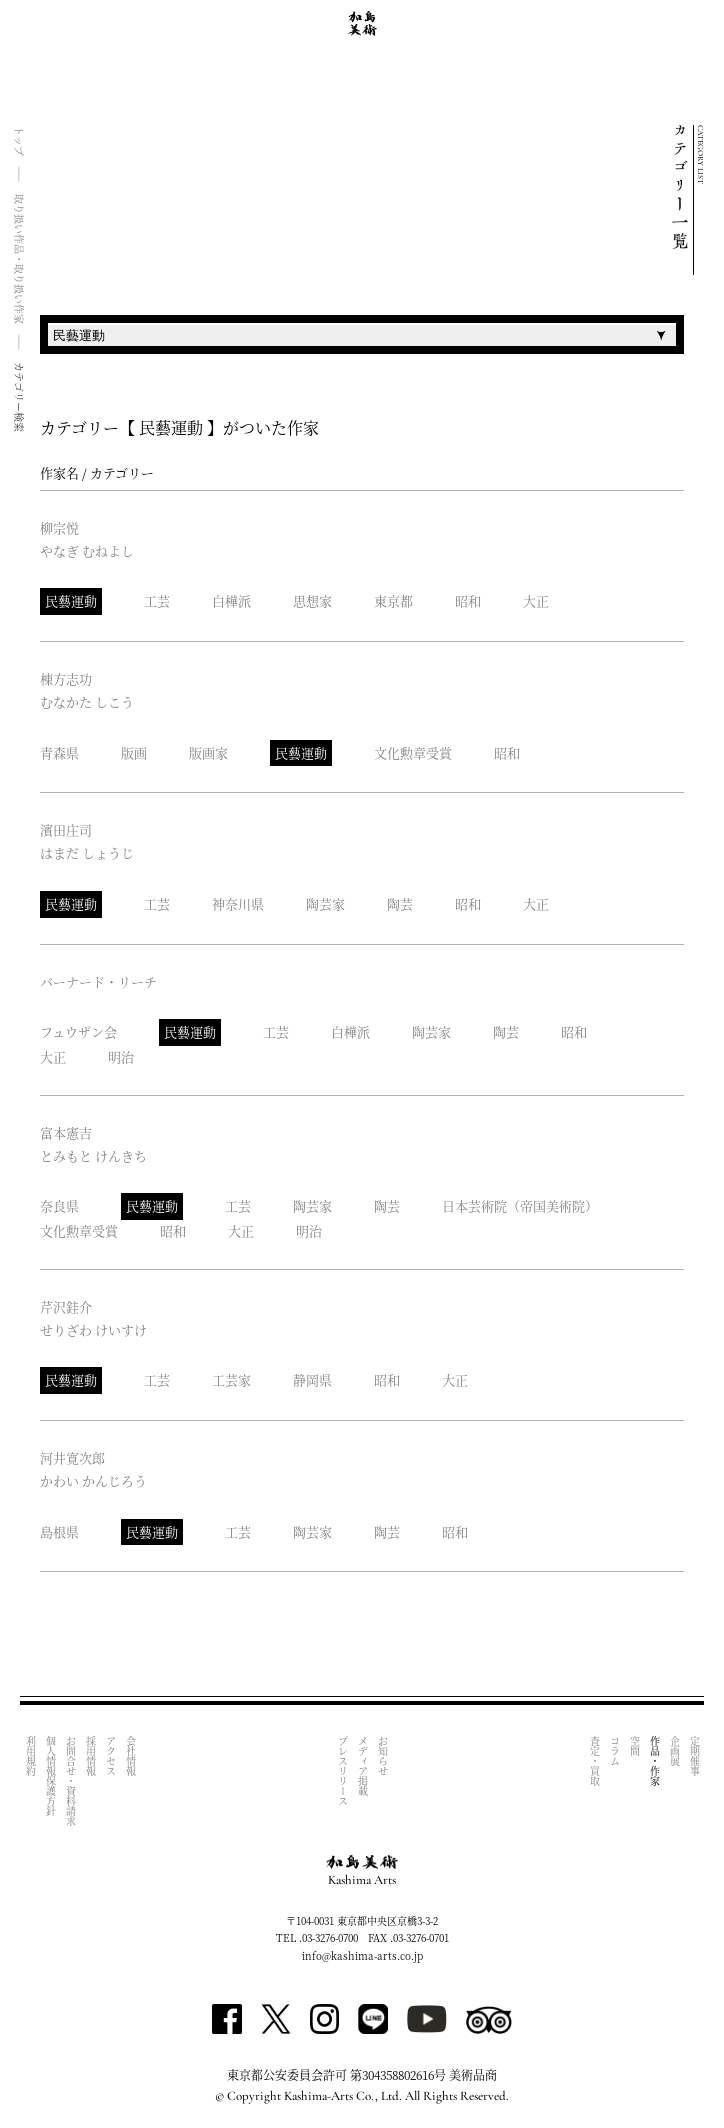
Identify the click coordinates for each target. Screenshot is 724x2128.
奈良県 (59, 1205)
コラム (614, 1751)
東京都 (393, 600)
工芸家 (231, 1379)
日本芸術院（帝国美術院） (520, 1205)
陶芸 (400, 903)
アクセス (110, 1756)
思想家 (312, 600)
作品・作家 (654, 1761)
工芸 (157, 600)
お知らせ (382, 1756)
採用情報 (90, 1756)
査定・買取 (594, 1761)
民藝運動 (71, 600)
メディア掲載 (362, 1766)
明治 (121, 1056)
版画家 (208, 752)
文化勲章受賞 (413, 752)
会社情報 (130, 1756)
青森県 (59, 752)
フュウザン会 (78, 1031)
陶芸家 (325, 903)
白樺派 (231, 600)
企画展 (674, 1751)
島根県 (59, 1531)
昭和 (468, 600)
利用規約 (30, 1756)
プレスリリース (342, 1771)
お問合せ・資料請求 (70, 1781)
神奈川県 (238, 903)
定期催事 (694, 1756)
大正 (536, 600)
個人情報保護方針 (50, 1776)
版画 (134, 752)
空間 (634, 1746)
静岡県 (312, 1379)
